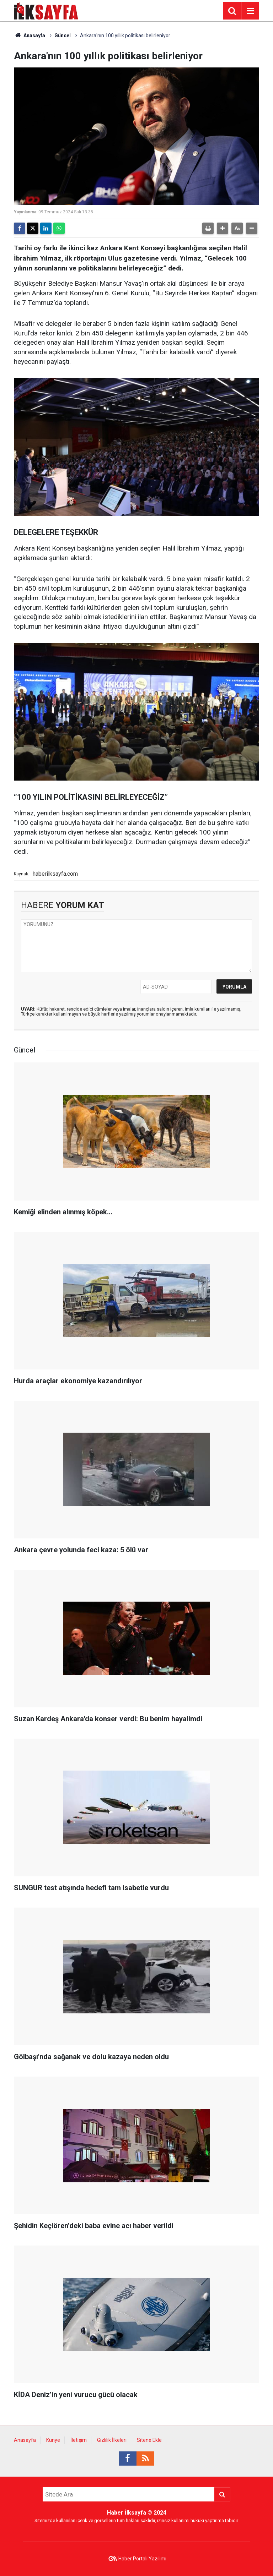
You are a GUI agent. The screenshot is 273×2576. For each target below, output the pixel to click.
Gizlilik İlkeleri (112, 2440)
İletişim (78, 2440)
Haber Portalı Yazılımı (142, 2558)
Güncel (62, 35)
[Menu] (250, 11)
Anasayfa (29, 35)
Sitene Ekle (149, 2440)
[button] (222, 228)
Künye (53, 2440)
